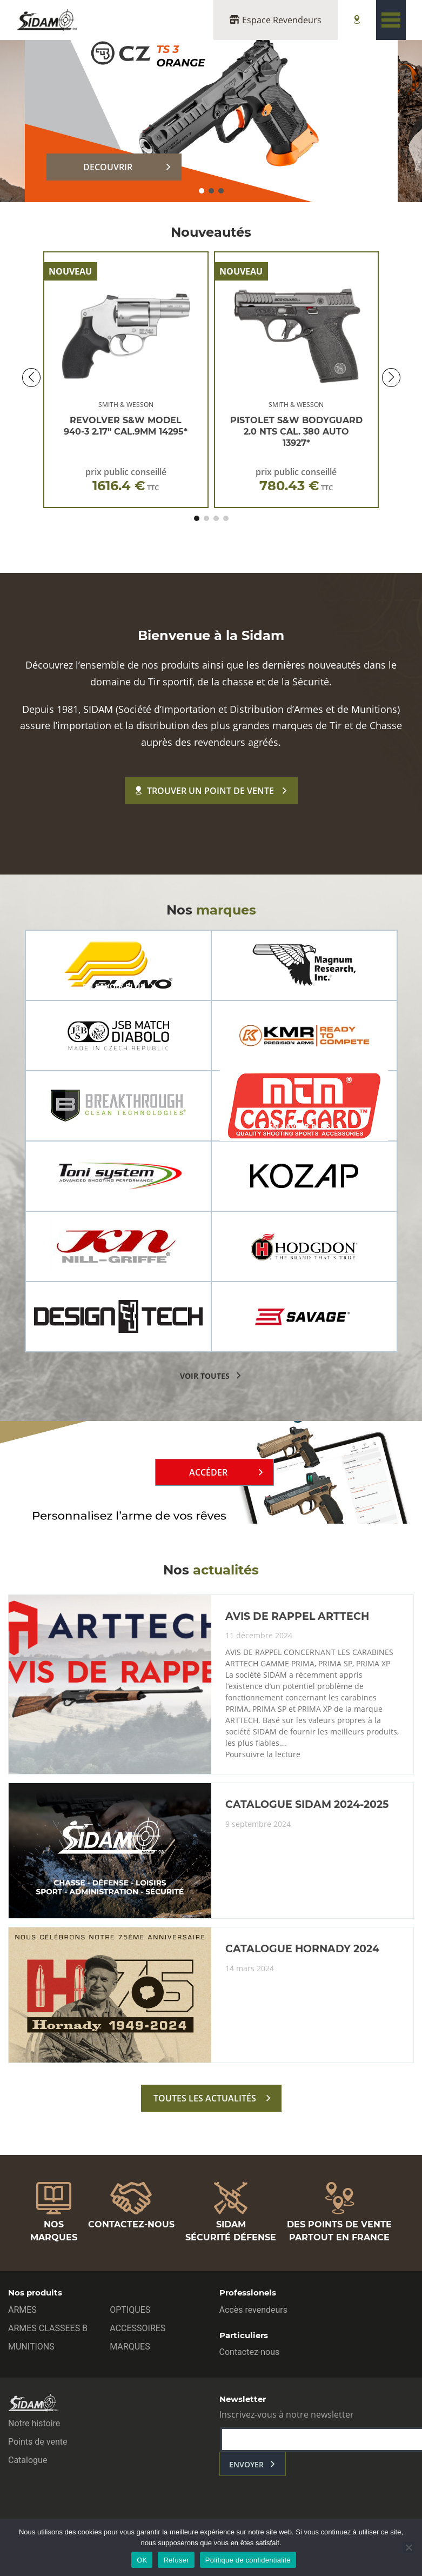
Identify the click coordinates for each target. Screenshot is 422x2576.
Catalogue (27, 2460)
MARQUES (130, 2346)
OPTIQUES (130, 2310)
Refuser (176, 2560)
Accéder (208, 1472)
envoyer (246, 2464)
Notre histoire (34, 2423)
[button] (201, 190)
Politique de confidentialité (248, 2560)
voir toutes (205, 1376)
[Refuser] (408, 2547)
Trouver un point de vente (205, 791)
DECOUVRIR (107, 167)
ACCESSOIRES (137, 2328)
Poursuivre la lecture (262, 1754)
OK (142, 2560)
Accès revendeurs (253, 2310)
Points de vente (37, 2442)
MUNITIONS (31, 2346)
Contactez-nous (249, 2352)
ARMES (22, 2310)
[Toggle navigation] (391, 20)
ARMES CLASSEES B (48, 2328)
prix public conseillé (125, 479)
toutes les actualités (204, 2098)
